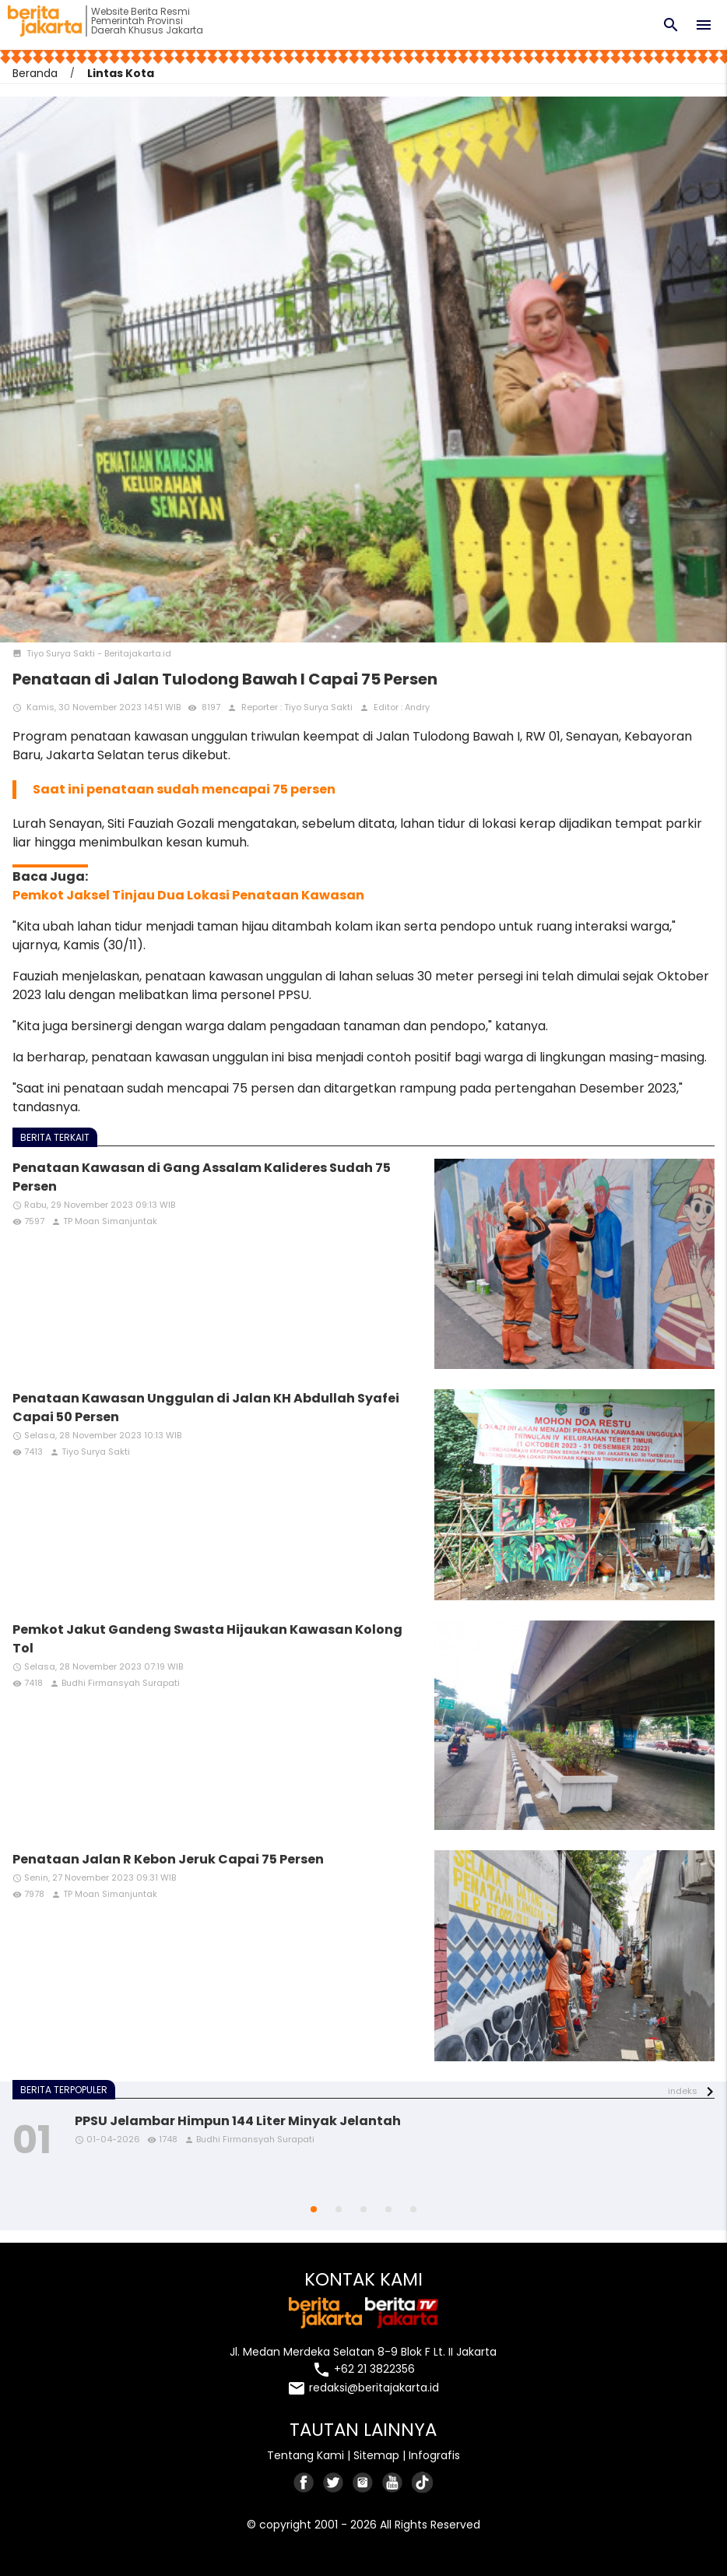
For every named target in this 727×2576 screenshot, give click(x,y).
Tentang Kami (305, 2455)
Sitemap (376, 2455)
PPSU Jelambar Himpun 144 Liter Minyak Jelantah (238, 2121)
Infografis (434, 2455)
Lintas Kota (120, 73)
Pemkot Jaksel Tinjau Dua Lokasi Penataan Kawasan (188, 895)
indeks (682, 2091)
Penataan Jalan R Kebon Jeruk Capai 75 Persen (168, 1859)
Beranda (35, 73)
